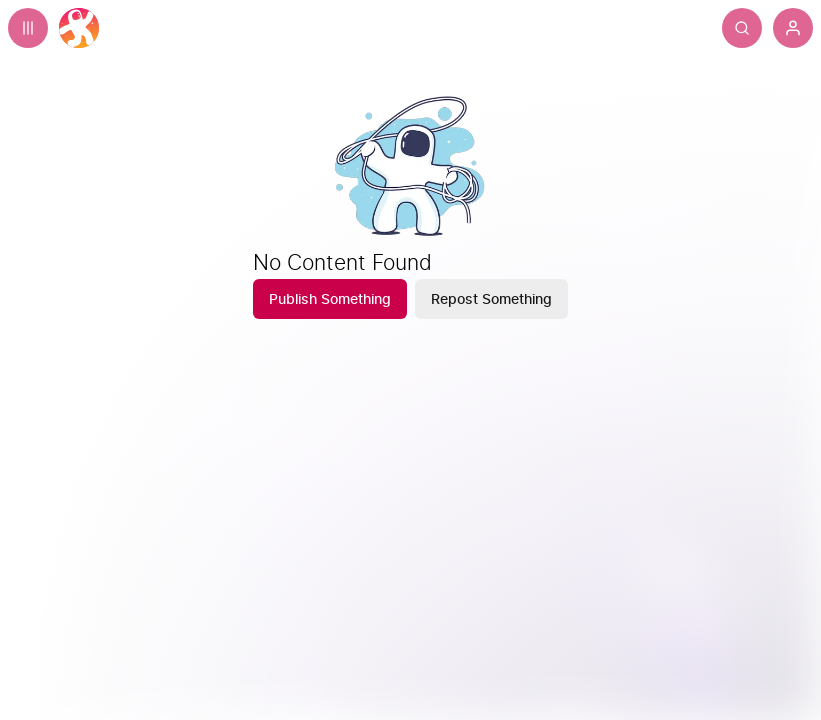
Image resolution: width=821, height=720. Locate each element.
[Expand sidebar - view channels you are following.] (28, 28)
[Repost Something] (491, 299)
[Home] (79, 28)
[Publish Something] (330, 299)
